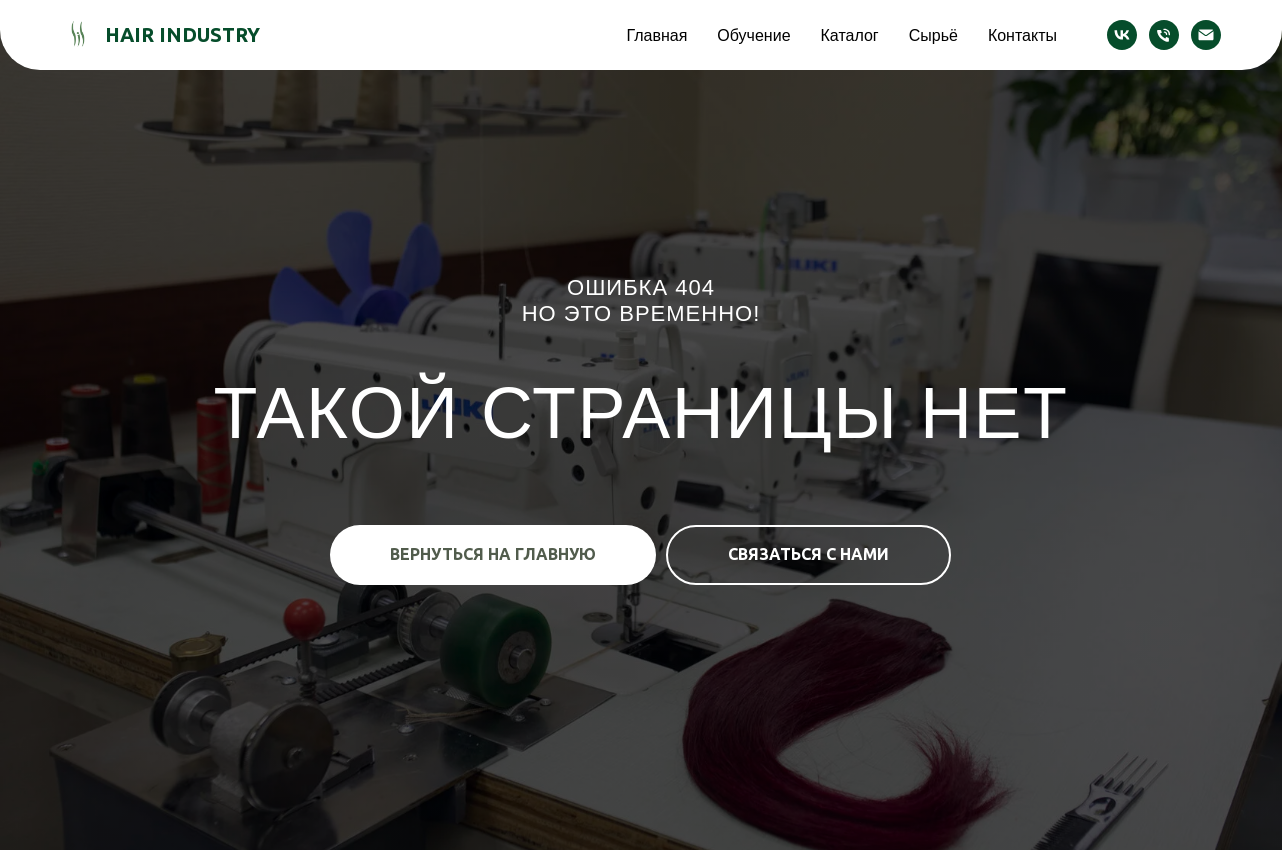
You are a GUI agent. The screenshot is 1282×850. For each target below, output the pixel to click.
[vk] (1122, 35)
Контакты (1022, 35)
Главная (656, 35)
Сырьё (933, 35)
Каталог (850, 35)
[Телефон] (1164, 35)
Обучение (753, 35)
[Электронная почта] (1206, 35)
